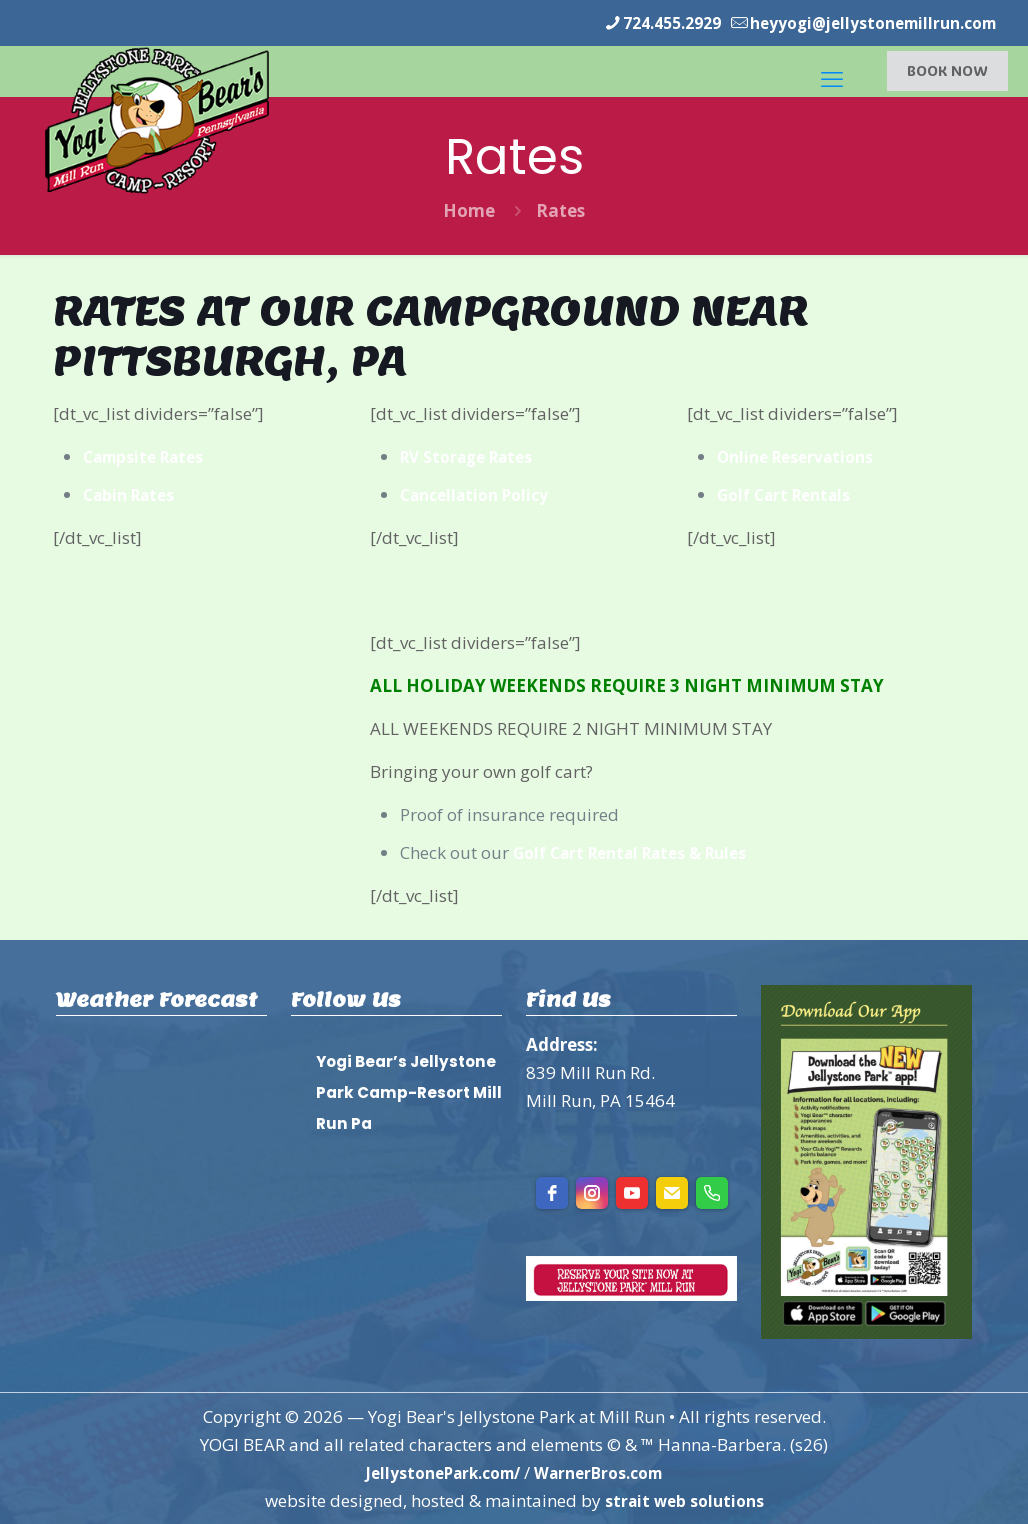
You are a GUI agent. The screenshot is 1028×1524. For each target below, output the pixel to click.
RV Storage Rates (474, 455)
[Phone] (712, 1192)
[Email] (672, 1192)
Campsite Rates (149, 455)
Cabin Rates (133, 493)
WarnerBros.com (607, 1471)
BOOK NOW (947, 69)
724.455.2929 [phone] (641, 22)
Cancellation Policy (481, 493)
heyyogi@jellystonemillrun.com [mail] (860, 22)
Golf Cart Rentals (790, 493)
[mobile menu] (830, 70)
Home (469, 209)
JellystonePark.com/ (436, 1471)
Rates (560, 209)
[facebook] (552, 1192)
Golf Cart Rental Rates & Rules (642, 851)
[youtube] (632, 1192)
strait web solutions (684, 1499)
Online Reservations (802, 455)
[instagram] (592, 1192)
